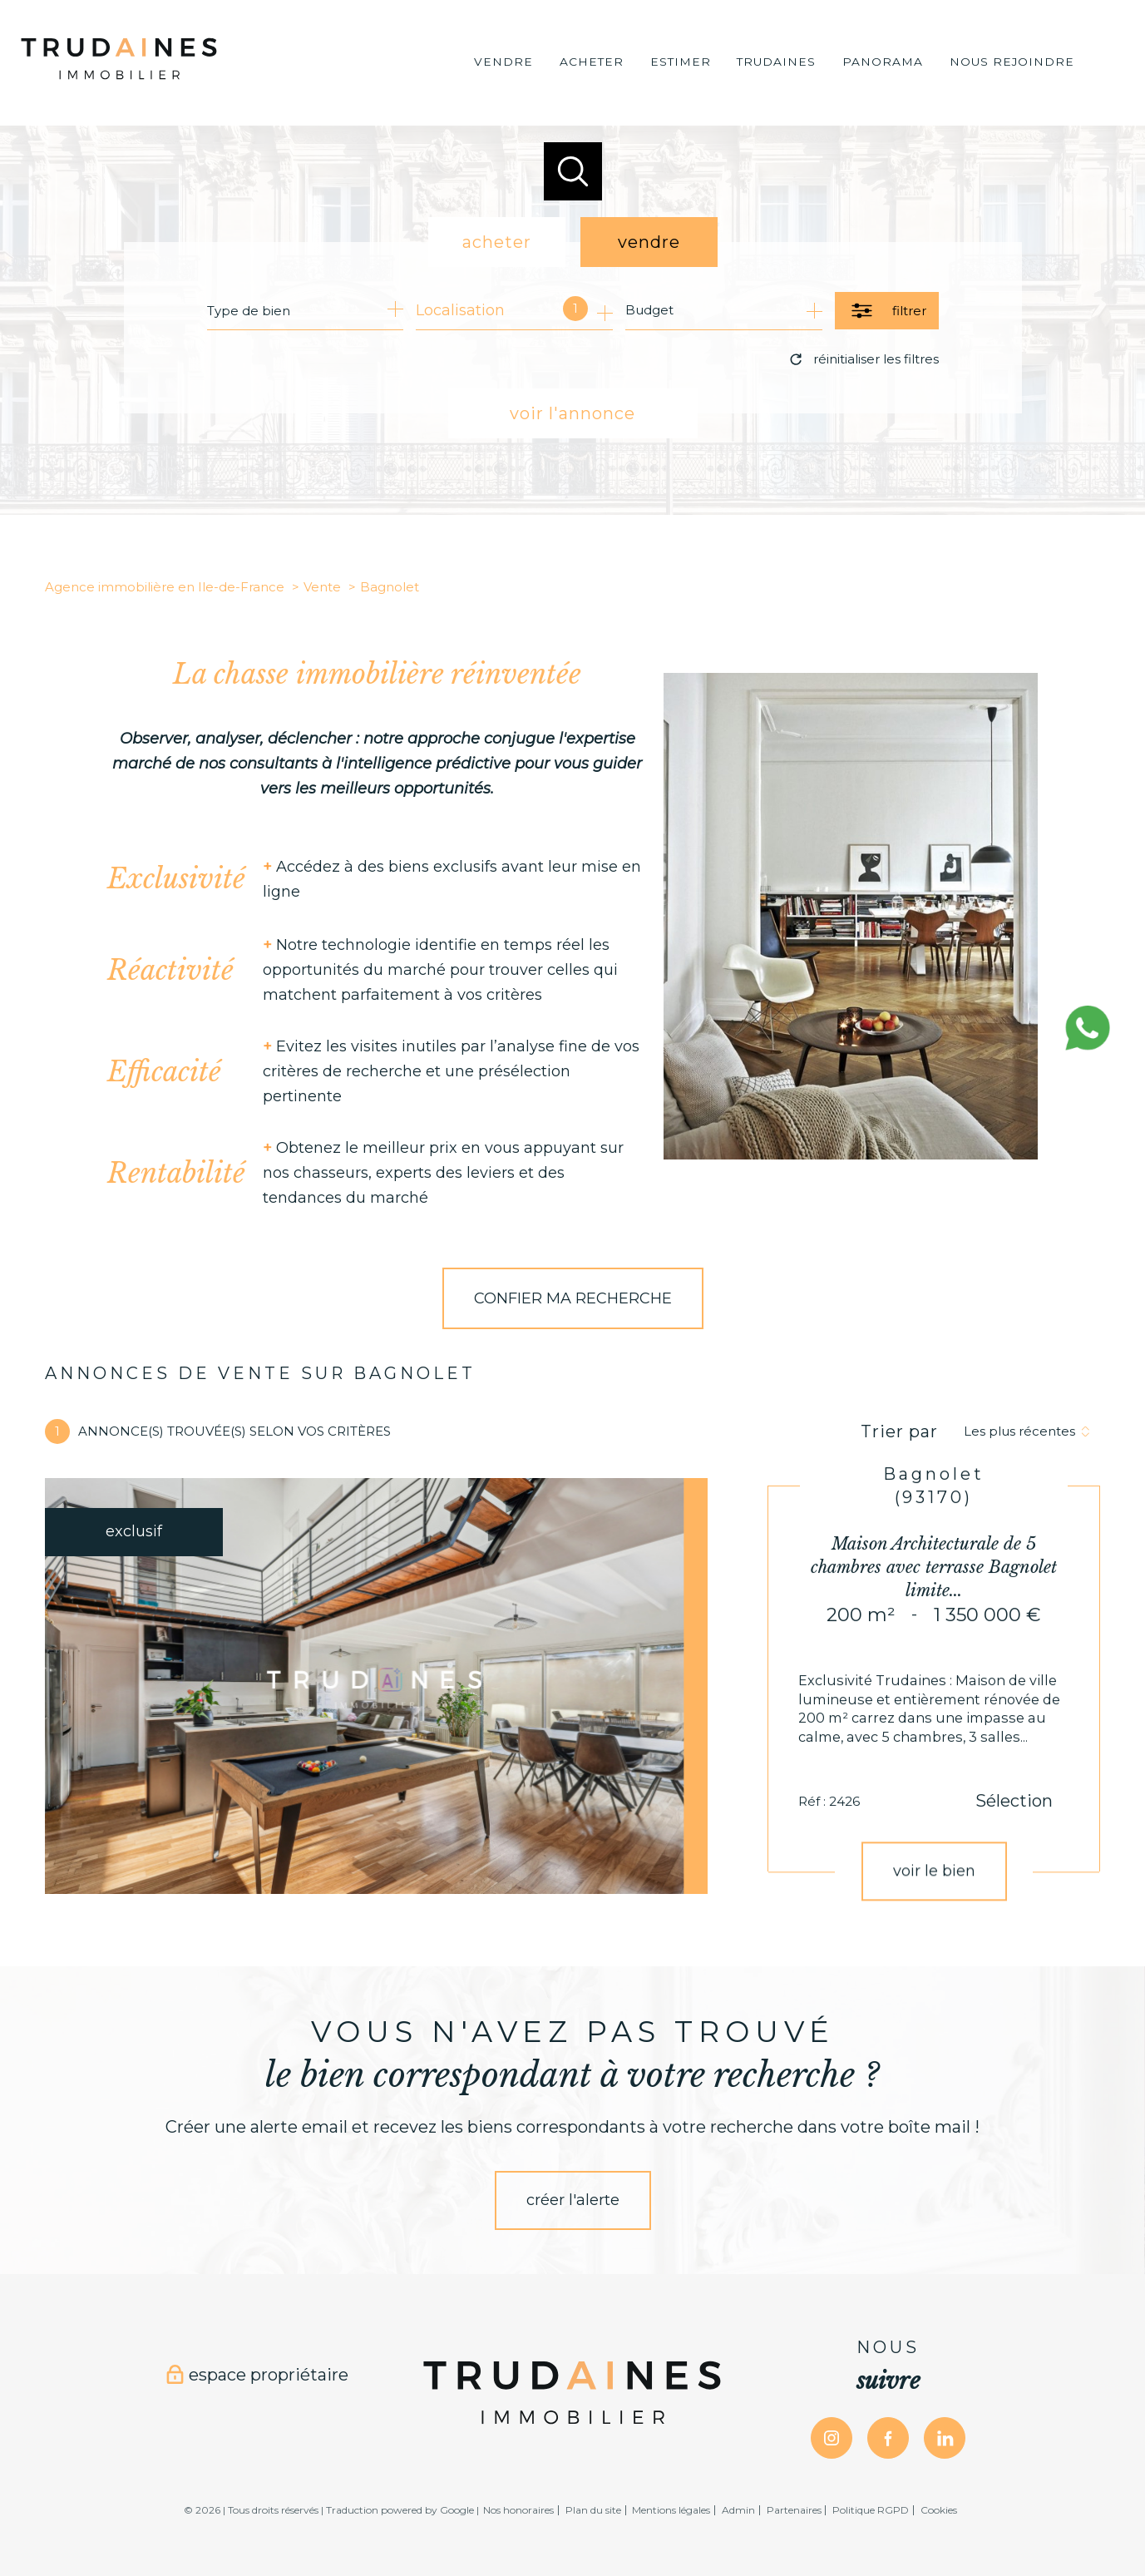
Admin (738, 2510)
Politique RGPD (870, 2510)
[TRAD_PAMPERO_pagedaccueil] (119, 82)
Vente (322, 587)
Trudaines (776, 62)
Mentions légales (671, 2510)
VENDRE (503, 62)
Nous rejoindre (1012, 62)
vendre (649, 242)
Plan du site (593, 2510)
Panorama (882, 62)
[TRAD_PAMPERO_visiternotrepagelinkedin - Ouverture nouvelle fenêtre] (944, 2438)
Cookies (938, 2510)
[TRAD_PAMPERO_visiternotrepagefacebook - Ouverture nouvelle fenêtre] (888, 2438)
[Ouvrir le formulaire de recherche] (887, 310)
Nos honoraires (518, 2510)
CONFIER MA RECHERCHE (573, 1298)
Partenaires (794, 2510)
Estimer (680, 62)
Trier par (899, 1431)
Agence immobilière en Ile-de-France (164, 587)
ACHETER (592, 62)
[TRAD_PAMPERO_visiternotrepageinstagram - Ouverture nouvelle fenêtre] (831, 2438)
